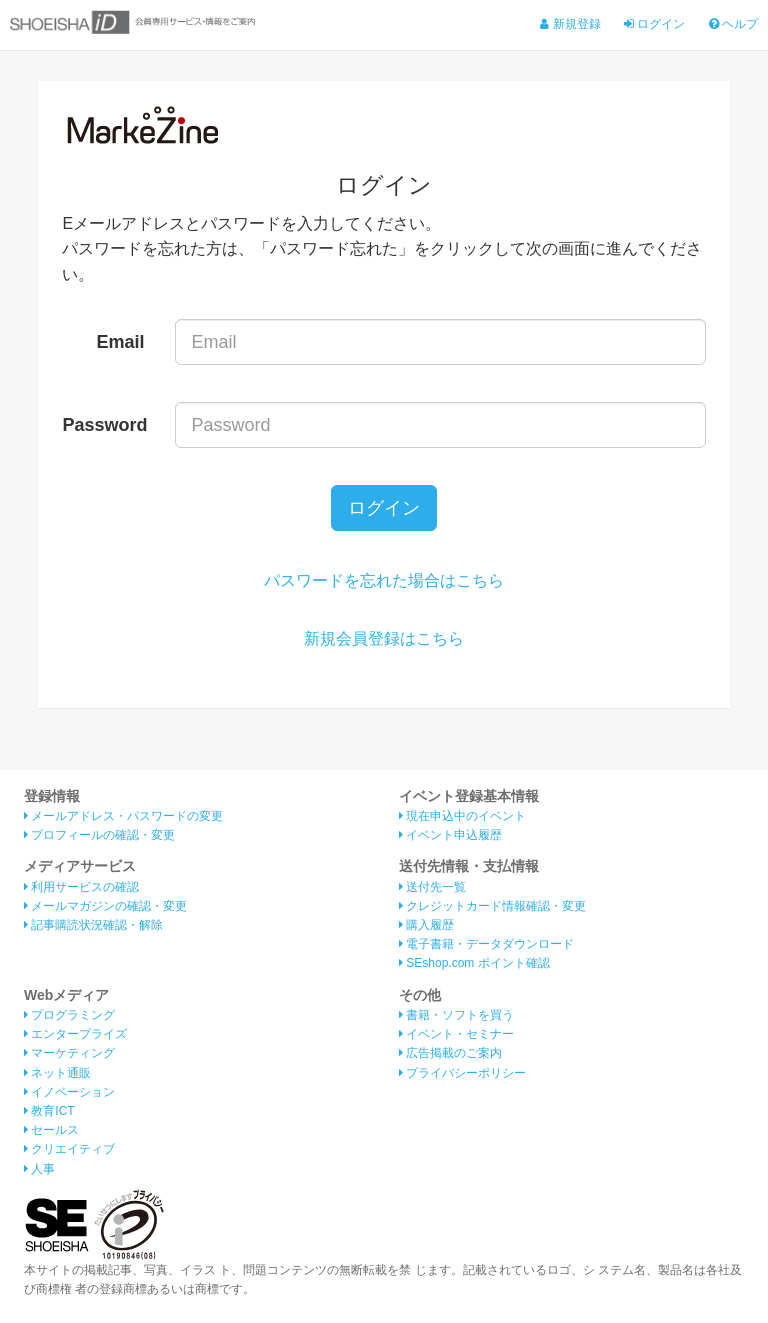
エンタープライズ (75, 1034)
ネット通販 (57, 1073)
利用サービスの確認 (81, 887)
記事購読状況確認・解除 (93, 925)
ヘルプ (733, 24)
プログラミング (69, 1015)
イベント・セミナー (456, 1034)
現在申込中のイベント (462, 816)
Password (104, 425)
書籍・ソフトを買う (456, 1015)
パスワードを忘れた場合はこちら (384, 580)
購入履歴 (426, 925)
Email (121, 342)
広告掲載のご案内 (450, 1053)
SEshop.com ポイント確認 (474, 963)
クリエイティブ (69, 1149)
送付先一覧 (432, 887)
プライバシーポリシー (462, 1073)
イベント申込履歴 (450, 835)
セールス (51, 1130)
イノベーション (69, 1092)
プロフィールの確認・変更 (99, 835)
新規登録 (570, 24)
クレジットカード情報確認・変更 (492, 906)
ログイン (654, 24)
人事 (39, 1169)
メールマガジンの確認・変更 (105, 906)
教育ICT (49, 1111)
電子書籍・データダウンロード (486, 944)
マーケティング (69, 1053)
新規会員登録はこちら (384, 638)
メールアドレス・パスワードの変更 (123, 816)
